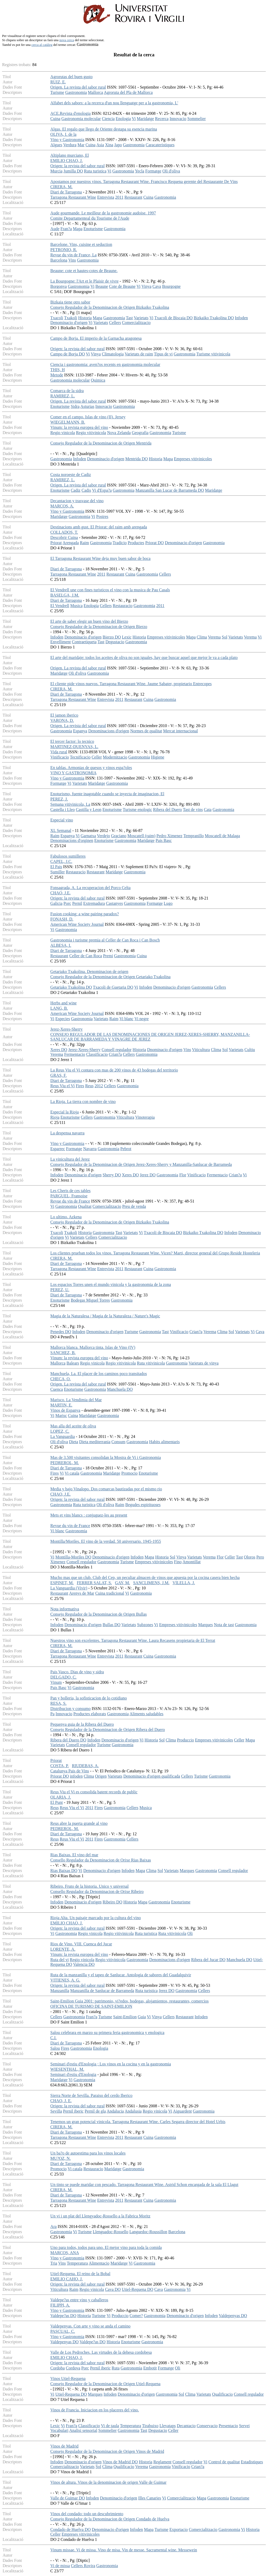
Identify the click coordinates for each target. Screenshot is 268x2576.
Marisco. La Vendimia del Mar (76, 1400)
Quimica (98, 380)
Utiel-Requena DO (137, 2289)
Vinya (146, 286)
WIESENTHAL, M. (67, 2069)
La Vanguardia (62, 1436)
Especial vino (61, 820)
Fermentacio (74, 1054)
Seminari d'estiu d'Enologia (73, 2074)
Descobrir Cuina (64, 537)
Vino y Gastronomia (67, 139)
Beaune (102, 286)
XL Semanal (60, 830)
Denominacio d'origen (68, 322)
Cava (157, 286)
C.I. (53, 2038)
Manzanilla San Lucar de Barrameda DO (170, 490)
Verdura (69, 145)
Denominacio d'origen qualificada (151, 1776)
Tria (53, 2263)
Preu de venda (134, 1206)
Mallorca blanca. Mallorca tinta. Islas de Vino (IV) (92, 1347)
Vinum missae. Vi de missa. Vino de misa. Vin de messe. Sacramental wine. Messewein (123, 2550)
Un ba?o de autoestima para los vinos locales (87, 2153)
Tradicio (120, 542)
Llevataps (167, 2425)
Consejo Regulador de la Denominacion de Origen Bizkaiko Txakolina (109, 307)
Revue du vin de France (70, 1201)
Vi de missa (60, 2565)
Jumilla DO (73, 171)
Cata (207, 809)
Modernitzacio (115, 757)
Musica (76, 605)
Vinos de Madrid (64, 2446)
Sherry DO (112, 1175)
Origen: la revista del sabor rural (77, 166)
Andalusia (133, 2111)
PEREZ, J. (59, 799)
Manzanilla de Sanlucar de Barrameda (102, 1990)
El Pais (56, 866)
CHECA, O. (60, 1379)
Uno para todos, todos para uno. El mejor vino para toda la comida (106, 2247)
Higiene (157, 757)
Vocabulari (59, 2430)
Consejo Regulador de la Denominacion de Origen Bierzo (98, 626)
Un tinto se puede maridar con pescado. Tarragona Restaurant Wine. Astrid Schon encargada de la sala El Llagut (144, 2184)
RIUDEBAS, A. (85, 1765)
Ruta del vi (59, 1959)
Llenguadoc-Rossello (110, 2231)
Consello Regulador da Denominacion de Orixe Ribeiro (96, 1891)
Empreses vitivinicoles (193, 459)
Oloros (249, 1557)
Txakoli (70, 318)
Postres (102, 516)
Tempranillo (193, 836)
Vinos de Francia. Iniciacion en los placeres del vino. (94, 2410)
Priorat (56, 542)
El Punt (56, 1802)
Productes (136, 542)
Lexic (126, 637)
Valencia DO (83, 1964)
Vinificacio (59, 757)
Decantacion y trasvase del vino (76, 501)
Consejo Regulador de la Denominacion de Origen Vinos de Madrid (107, 2451)
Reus (89, 1086)
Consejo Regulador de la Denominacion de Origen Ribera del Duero (107, 1729)
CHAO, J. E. (60, 2100)
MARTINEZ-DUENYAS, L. (74, 746)
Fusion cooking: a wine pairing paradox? (84, 914)
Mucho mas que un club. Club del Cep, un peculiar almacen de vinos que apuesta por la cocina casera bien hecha (144, 1577)
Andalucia (115, 2111)
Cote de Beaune (122, 286)
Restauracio (123, 605)
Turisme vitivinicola (213, 354)
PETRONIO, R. (63, 249)
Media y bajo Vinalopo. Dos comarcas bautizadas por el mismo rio (106, 1489)
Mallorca (95, 92)
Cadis (86, 490)
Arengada (71, 542)
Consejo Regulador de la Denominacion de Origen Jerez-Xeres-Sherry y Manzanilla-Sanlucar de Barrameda (141, 1164)
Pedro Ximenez (169, 836)
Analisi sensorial (83, 2430)
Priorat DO (154, 542)
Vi (134, 118)
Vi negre (142, 1018)
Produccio (185, 1740)
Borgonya (58, 286)
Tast (129, 318)
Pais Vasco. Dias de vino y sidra (77, 1672)
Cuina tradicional (109, 1593)
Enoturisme (93, 228)
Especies (62, 1018)
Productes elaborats (89, 1714)
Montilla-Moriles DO (73, 1557)
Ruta (116, 2368)
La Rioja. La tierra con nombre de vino (83, 1101)
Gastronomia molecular (81, 118)
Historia (85, 318)
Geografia (140, 432)
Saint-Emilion (125, 2017)
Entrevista (105, 197)
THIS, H (57, 369)
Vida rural (58, 752)
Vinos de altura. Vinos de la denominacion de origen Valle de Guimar (108, 2482)
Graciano (118, 836)
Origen (101, 1776)
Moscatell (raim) (141, 836)
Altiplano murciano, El (69, 155)
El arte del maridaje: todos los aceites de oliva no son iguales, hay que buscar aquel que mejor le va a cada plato (144, 657)
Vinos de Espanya (65, 1410)
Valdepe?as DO (63, 2315)
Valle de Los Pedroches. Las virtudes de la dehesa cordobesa (101, 2352)
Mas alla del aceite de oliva (73, 1426)
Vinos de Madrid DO (120, 2462)
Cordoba (57, 2368)
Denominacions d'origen (108, 731)
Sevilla (56, 2111)
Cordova (73, 2368)
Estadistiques (252, 2462)
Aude (54, 228)
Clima (202, 637)
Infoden (241, 318)
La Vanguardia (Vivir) (68, 1588)
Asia (100, 145)
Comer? (136, 2315)
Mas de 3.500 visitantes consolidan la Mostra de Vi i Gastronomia (105, 1457)
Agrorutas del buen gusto (71, 76)
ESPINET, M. (62, 1583)
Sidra (75, 406)
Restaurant (133, 197)
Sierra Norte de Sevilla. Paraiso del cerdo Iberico (91, 2095)
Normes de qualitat (146, 731)
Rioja (54, 1117)
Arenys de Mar (81, 1593)
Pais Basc (163, 840)
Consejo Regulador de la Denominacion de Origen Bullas (98, 1614)
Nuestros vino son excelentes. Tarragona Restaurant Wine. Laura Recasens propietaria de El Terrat (132, 1640)
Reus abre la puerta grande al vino (79, 1823)
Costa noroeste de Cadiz (70, 474)
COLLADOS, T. (64, 532)
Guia (142, 2017)
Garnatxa (88, 836)
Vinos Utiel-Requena (68, 2378)
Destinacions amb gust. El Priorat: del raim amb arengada (98, 527)
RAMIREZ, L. (62, 396)
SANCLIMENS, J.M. (151, 1583)
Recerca (162, 118)
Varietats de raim (139, 354)
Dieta (73, 1441)
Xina (109, 145)
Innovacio (178, 118)
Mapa (77, 228)
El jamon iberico (64, 715)
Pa (52, 1714)
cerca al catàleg (41, 45)
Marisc (61, 1415)
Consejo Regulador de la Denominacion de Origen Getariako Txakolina (110, 977)
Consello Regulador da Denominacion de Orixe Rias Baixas (100, 1860)
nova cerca (66, 40)
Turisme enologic (137, 809)
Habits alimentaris (164, 1441)
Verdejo (103, 836)
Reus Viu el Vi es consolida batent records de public (93, 1792)
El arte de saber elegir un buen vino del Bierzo (89, 621)
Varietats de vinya (203, 1363)
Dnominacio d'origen (164, 1049)
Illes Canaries (149, 2498)
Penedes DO (60, 1331)
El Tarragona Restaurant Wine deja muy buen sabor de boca (100, 558)
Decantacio (186, 2425)
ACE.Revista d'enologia (70, 113)
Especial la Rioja (64, 1112)
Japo (118, 145)
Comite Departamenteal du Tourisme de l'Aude (89, 218)
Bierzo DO (112, 637)
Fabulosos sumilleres (68, 856)
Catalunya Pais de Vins (69, 1771)
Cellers (115, 322)
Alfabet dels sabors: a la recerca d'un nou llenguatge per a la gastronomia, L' (114, 103)
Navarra (90, 1148)
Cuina (55, 118)
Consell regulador (116, 1049)
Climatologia (113, 354)
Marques (205, 1624)
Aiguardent (182, 2111)
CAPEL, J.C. (61, 861)
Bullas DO (111, 1624)
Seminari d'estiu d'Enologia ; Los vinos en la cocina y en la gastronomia (110, 2064)
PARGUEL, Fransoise (68, 1196)
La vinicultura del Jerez (70, 1159)
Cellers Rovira (83, 2565)
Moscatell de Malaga (222, 836)
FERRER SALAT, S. (94, 1583)
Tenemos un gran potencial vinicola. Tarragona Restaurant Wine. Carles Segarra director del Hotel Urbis (137, 2121)
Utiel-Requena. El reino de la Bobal (80, 2273)
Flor (182, 1175)
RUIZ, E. (58, 82)
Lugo (168, 903)
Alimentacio (99, 2263)
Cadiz (75, 490)
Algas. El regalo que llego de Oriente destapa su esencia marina (103, 129)
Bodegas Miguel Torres (90, 1300)
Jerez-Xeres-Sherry (66, 1029)
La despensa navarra (67, 1133)
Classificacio (97, 1054)
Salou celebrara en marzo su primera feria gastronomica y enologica (107, 2032)
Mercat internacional (180, 731)
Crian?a (115, 1054)
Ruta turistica (95, 171)
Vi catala (72, 1473)
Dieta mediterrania (94, 1441)
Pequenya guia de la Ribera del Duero (82, 1724)
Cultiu (249, 1049)
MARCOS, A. (62, 506)
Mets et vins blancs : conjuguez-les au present (88, 1515)
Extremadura (94, 903)
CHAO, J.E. (60, 893)
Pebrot (125, 1148)
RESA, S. (58, 1703)
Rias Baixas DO (63, 1870)
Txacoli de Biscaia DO (173, 318)
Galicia (56, 903)
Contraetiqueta (84, 642)
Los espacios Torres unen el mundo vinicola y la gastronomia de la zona (110, 1284)
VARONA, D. (62, 720)
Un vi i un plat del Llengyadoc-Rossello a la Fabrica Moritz (100, 2216)
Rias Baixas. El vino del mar (74, 1855)
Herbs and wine (63, 1003)
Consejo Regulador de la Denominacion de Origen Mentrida (100, 443)
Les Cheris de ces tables (70, 1190)
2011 (119, 197)
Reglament (162, 2462)
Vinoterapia (145, 1117)
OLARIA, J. (60, 1797)
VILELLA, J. (183, 1583)
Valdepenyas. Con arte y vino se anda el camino (90, 2326)
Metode (56, 375)
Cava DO (113, 2289)
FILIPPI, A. (60, 2305)
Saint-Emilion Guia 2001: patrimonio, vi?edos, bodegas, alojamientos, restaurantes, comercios (129, 2001)
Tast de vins (193, 809)
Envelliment (60, 642)
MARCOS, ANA (64, 2252)
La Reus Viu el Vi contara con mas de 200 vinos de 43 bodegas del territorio (114, 1070)
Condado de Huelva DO (70, 2529)
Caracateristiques (160, 145)
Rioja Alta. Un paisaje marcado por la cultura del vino (95, 1917)
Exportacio (178, 2529)
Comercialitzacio (136, 322)
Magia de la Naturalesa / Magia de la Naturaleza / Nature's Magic (105, 1316)
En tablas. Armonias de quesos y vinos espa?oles (91, 767)
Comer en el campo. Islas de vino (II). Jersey (87, 417)
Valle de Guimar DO (67, 2498)
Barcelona (58, 260)
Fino (178, 1562)
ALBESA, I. (60, 945)
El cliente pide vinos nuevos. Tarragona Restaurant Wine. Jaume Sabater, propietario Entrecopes (130, 683)
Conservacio (207, 2425)
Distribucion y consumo (70, 1708)
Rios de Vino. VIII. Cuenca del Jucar (81, 1944)
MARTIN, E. (61, 1405)
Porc (67, 903)
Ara (53, 2226)
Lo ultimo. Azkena (66, 1217)
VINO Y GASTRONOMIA (73, 773)
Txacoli (56, 318)
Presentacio (228, 2425)
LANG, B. (59, 1008)
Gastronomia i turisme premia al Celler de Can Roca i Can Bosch (105, 940)
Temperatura (77, 2263)
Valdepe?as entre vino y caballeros (79, 2300)
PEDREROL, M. (64, 1462)
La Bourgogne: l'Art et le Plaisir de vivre (84, 281)
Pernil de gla (95, 2111)
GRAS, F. (58, 1075)
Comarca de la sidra (67, 390)
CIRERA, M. (61, 187)
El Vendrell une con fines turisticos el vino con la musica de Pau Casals (110, 590)
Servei (244, 2425)
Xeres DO (58, 1049)
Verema (214, 637)
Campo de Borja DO (67, 354)
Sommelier (196, 118)
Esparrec (57, 1148)
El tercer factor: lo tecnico (72, 741)
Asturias (87, 406)
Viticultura (201, 1049)
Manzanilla (59, 1990)
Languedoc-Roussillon (148, 2231)
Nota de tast (224, 1624)
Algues (56, 145)
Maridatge (145, 118)
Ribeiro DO (112, 1902)
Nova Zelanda (119, 432)
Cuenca (56, 1389)
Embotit (150, 2368)
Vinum (56, 1682)
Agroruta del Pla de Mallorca (128, 92)
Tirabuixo (150, 2425)
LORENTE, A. (62, 1949)
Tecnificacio (80, 757)
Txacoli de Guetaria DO (113, 987)
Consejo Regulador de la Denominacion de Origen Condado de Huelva (109, 2519)
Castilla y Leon (89, 809)
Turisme (57, 92)
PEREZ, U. (59, 1289)
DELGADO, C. (63, 1677)
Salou (55, 2048)
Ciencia (108, 118)
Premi (108, 956)
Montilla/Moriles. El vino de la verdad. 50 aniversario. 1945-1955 (105, 1541)
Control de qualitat (224, 2462)
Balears (72, 1363)
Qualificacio (222, 2394)
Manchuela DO (120, 1389)
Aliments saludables (146, 1714)
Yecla (139, 171)
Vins (72, 260)
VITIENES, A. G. (65, 1980)
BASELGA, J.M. (64, 595)
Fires (80, 1086)
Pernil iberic (73, 2111)
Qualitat (85, 1206)
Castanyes (114, 903)
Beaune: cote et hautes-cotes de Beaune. (84, 270)
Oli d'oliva (171, 171)
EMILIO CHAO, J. (66, 160)
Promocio (129, 1473)
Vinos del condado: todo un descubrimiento (86, 2514)
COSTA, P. (59, 1765)
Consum (118, 1441)
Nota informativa (64, 1609)
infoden (76, 1776)
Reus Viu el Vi (62, 1086)
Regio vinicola (62, 432)
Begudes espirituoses (143, 1504)
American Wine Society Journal (77, 924)
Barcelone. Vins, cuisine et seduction (81, 244)
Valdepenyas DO (233, 2315)
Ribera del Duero (167, 809)
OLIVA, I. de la (63, 134)
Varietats (141, 318)
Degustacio (114, 642)
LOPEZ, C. (59, 1431)
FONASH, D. (61, 919)
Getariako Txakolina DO (71, 987)
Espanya (80, 731)
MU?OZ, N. (60, 2158)
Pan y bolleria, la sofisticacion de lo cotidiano (88, 1698)
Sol (224, 637)
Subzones (145, 1624)
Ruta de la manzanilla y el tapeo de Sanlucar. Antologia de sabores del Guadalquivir (120, 1975)
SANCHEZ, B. (62, 1352)
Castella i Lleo (62, 809)
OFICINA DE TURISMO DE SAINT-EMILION (91, 2006)
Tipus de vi (163, 354)
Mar (81, 145)
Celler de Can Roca (85, 956)
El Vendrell (59, 605)
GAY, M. (122, 1583)
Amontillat (191, 1562)
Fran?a (66, 228)
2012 (98, 1086)
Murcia (56, 171)
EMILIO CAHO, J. (66, 2279)
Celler (97, 757)
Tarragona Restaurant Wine (73, 197)
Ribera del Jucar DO (208, 1959)
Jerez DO (147, 1175)
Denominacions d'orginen (71, 840)
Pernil (77, 903)
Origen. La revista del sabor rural (78, 87)
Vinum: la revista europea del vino (79, 427)
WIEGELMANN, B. (67, 422)
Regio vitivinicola (91, 432)
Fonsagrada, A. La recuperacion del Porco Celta (90, 887)
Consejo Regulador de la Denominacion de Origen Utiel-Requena (105, 2384)
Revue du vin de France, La (73, 255)
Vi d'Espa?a (102, 490)
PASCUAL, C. (62, 2331)
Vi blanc (126, 1018)
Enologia (123, 118)
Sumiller (57, 872)
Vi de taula (110, 2425)
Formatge (153, 171)
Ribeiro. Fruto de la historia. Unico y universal (89, 1886)
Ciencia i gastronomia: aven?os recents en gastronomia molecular (105, 364)
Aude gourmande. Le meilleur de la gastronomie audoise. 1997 (103, 213)
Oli (190, 1933)
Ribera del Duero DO (68, 1740)
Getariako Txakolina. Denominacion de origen (89, 971)
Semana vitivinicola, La (70, 804)
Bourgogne (171, 286)
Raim (84, 542)
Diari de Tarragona (66, 192)
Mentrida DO (136, 459)
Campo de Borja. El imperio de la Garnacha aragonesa (96, 338)
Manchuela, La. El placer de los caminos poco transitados (98, 1373)
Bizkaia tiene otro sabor (70, 302)
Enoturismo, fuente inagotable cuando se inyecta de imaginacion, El (107, 794)
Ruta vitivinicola (151, 1363)
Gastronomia (76, 92)
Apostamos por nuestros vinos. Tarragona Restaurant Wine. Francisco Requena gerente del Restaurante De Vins (144, 181)
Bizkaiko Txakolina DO (214, 318)
